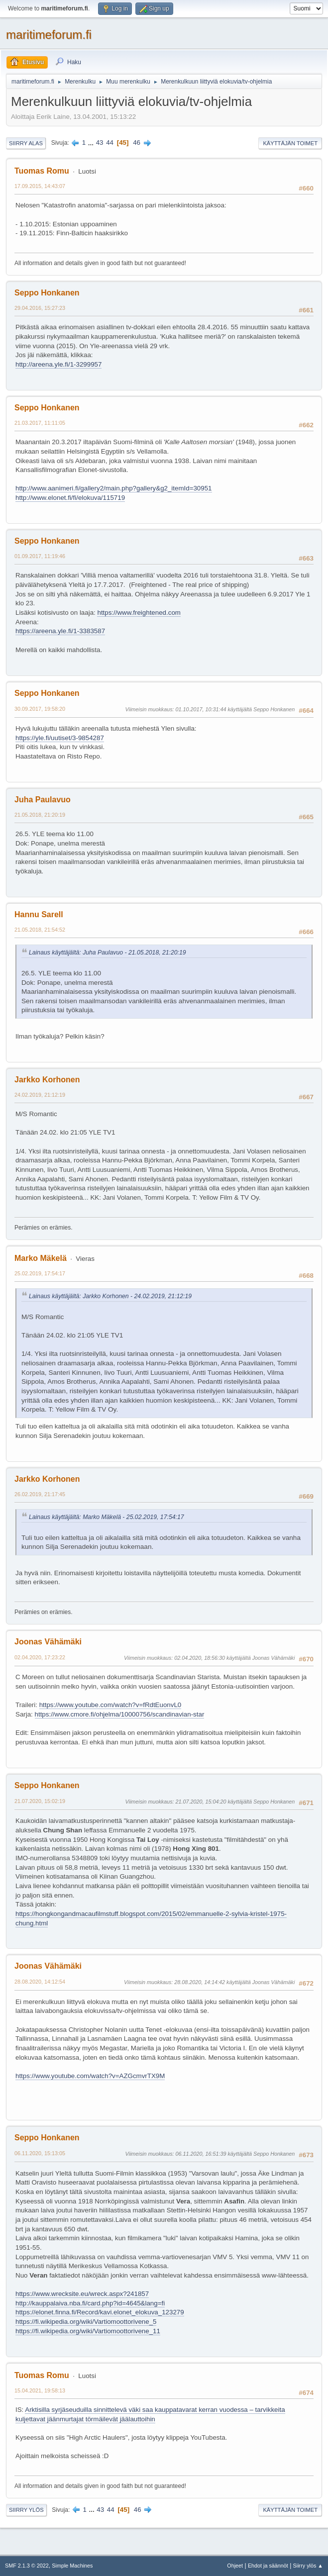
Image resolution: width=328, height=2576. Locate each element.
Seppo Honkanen (47, 292)
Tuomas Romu (41, 171)
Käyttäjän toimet (290, 143)
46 (136, 142)
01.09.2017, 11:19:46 (39, 556)
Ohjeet (235, 2566)
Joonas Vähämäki (48, 1641)
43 (100, 142)
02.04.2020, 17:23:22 (39, 1657)
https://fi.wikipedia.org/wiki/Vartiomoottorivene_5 (85, 2321)
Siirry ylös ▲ (308, 2566)
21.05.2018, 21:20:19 (39, 815)
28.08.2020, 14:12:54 (39, 1982)
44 (109, 142)
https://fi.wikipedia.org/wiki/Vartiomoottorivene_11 (87, 2331)
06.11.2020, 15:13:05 (39, 2153)
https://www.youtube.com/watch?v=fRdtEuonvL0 (110, 1705)
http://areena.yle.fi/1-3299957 (58, 364)
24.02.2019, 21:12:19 (39, 1095)
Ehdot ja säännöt (268, 2566)
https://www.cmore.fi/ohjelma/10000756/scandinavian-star (120, 1714)
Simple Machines (72, 2566)
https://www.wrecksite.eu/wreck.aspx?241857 (82, 2293)
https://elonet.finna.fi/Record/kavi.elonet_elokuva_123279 (99, 2312)
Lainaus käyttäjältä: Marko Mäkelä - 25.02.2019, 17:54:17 (106, 1517)
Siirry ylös (26, 2510)
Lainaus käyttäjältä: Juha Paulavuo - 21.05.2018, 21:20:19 (107, 952)
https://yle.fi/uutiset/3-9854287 (59, 738)
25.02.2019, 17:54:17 (39, 1273)
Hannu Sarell (38, 914)
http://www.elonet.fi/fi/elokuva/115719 (70, 497)
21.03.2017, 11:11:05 (39, 423)
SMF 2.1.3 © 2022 (27, 2566)
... (92, 142)
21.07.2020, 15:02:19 (39, 1801)
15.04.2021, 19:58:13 (39, 2390)
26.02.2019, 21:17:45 (39, 1494)
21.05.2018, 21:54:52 (39, 930)
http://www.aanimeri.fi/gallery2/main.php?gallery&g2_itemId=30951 (113, 488)
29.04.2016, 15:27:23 (39, 308)
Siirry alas (26, 143)
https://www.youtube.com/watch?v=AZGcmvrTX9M (90, 2076)
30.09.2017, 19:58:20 (39, 709)
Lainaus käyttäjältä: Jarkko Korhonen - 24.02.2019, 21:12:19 (110, 1296)
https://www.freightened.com (138, 612)
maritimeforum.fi (49, 34)
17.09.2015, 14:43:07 (39, 186)
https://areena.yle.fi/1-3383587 (60, 631)
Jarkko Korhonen (47, 1079)
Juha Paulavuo (42, 799)
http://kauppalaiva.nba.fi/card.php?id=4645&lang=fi (90, 2303)
